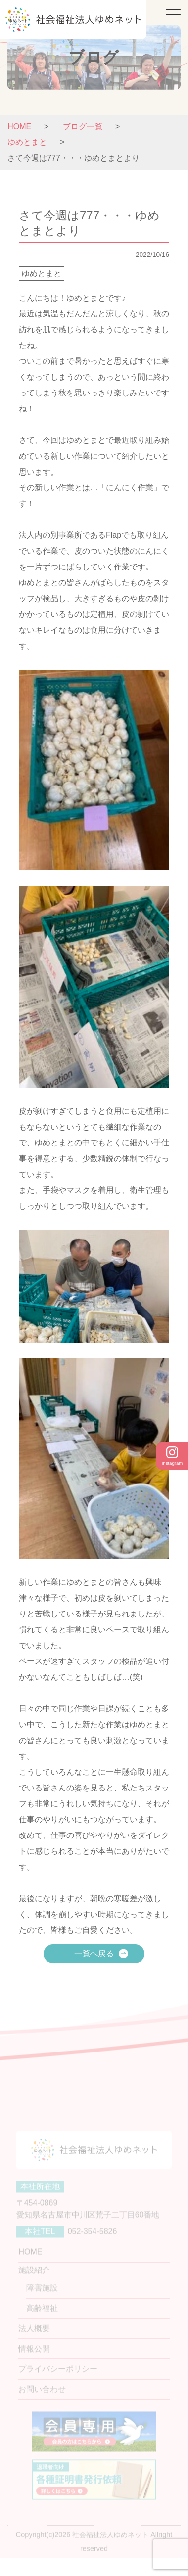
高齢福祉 (42, 2318)
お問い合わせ (42, 2400)
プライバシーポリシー (57, 2379)
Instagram (172, 1456)
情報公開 (34, 2359)
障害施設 (42, 2298)
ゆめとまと (41, 273)
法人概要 (34, 2339)
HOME (19, 126)
